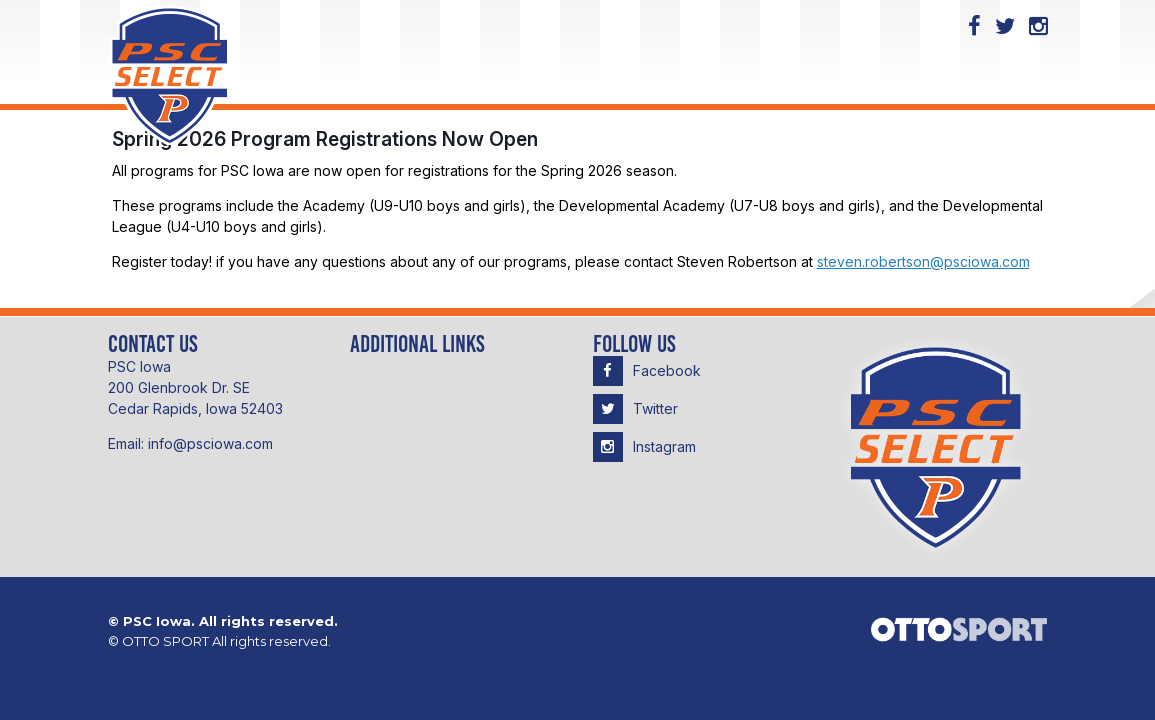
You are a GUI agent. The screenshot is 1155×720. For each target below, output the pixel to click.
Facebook (647, 370)
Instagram (644, 446)
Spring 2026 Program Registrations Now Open (325, 139)
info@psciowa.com (210, 443)
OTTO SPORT (165, 641)
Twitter (635, 408)
